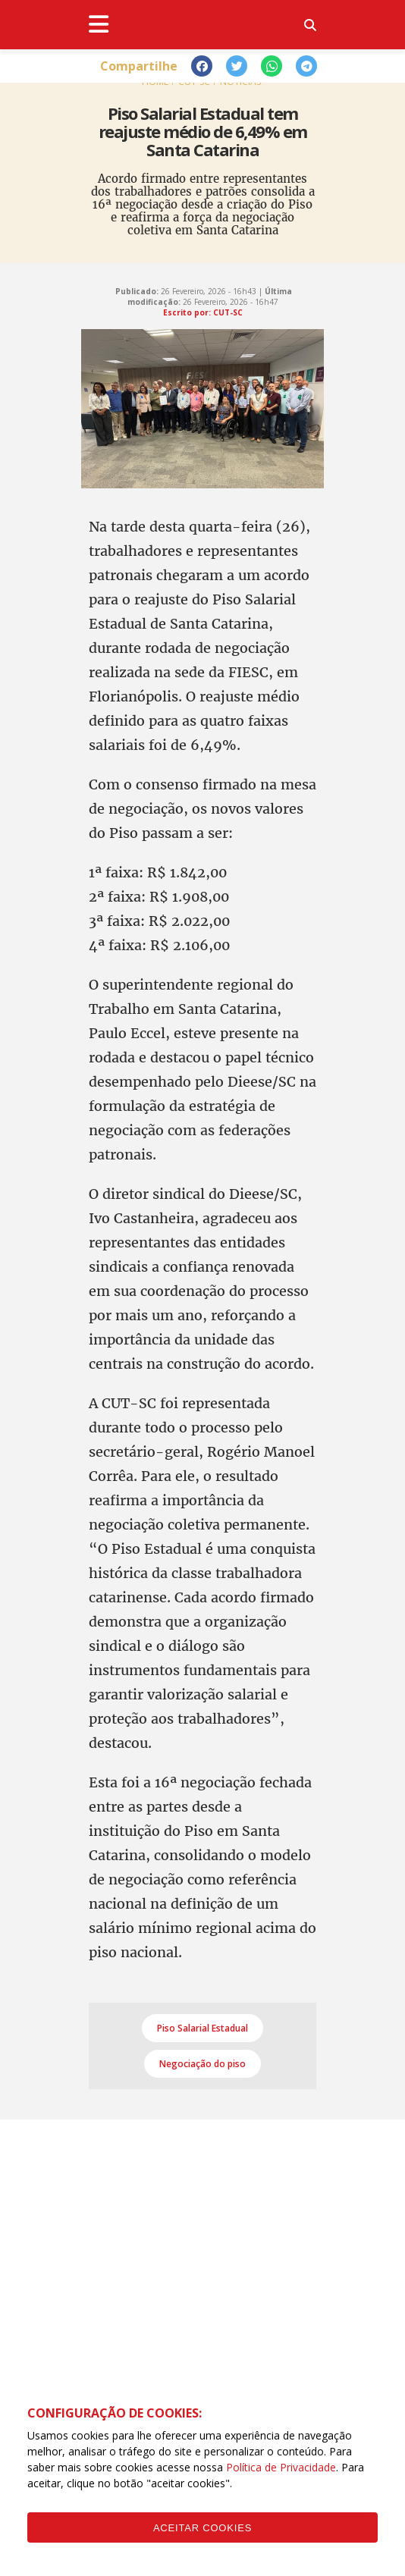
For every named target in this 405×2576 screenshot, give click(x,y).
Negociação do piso (202, 2063)
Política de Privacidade (281, 2467)
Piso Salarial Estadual (202, 2028)
